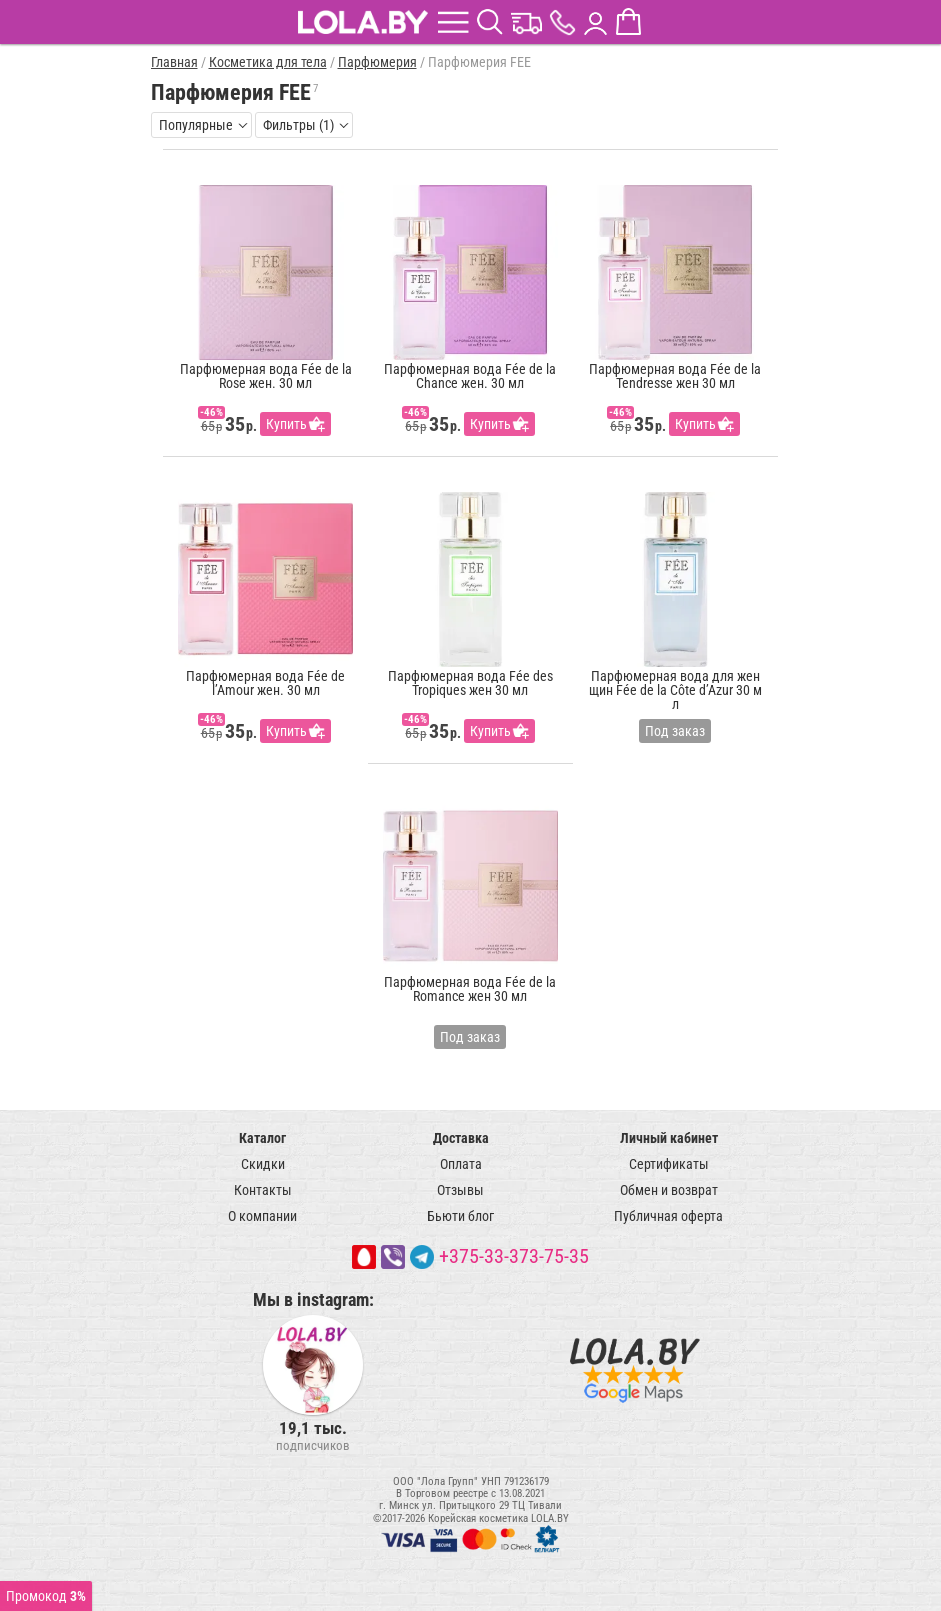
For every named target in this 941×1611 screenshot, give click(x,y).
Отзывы (460, 1190)
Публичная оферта (668, 1216)
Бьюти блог (460, 1216)
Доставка (461, 1138)
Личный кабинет (669, 1138)
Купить (286, 424)
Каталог (262, 1138)
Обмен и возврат (669, 1190)
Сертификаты (669, 1164)
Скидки (263, 1164)
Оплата (461, 1164)
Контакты (263, 1190)
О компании (262, 1216)
